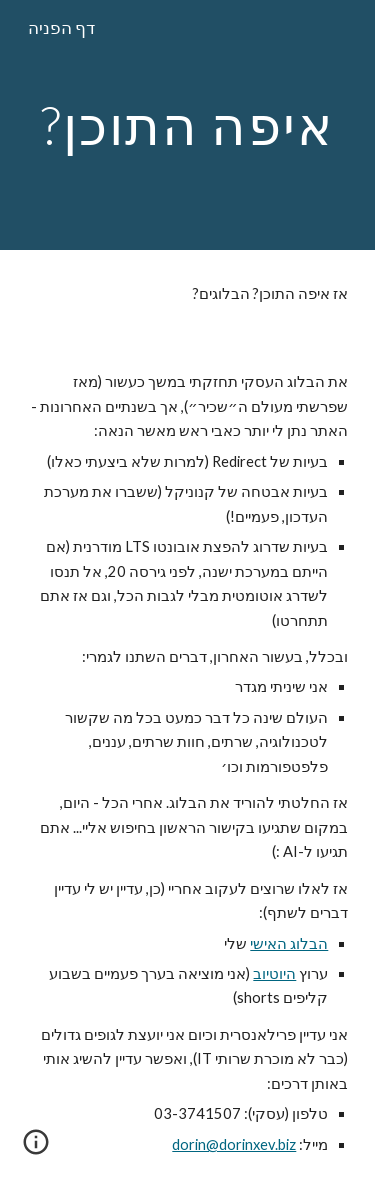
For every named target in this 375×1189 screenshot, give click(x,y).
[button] (36, 1149)
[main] (188, 124)
